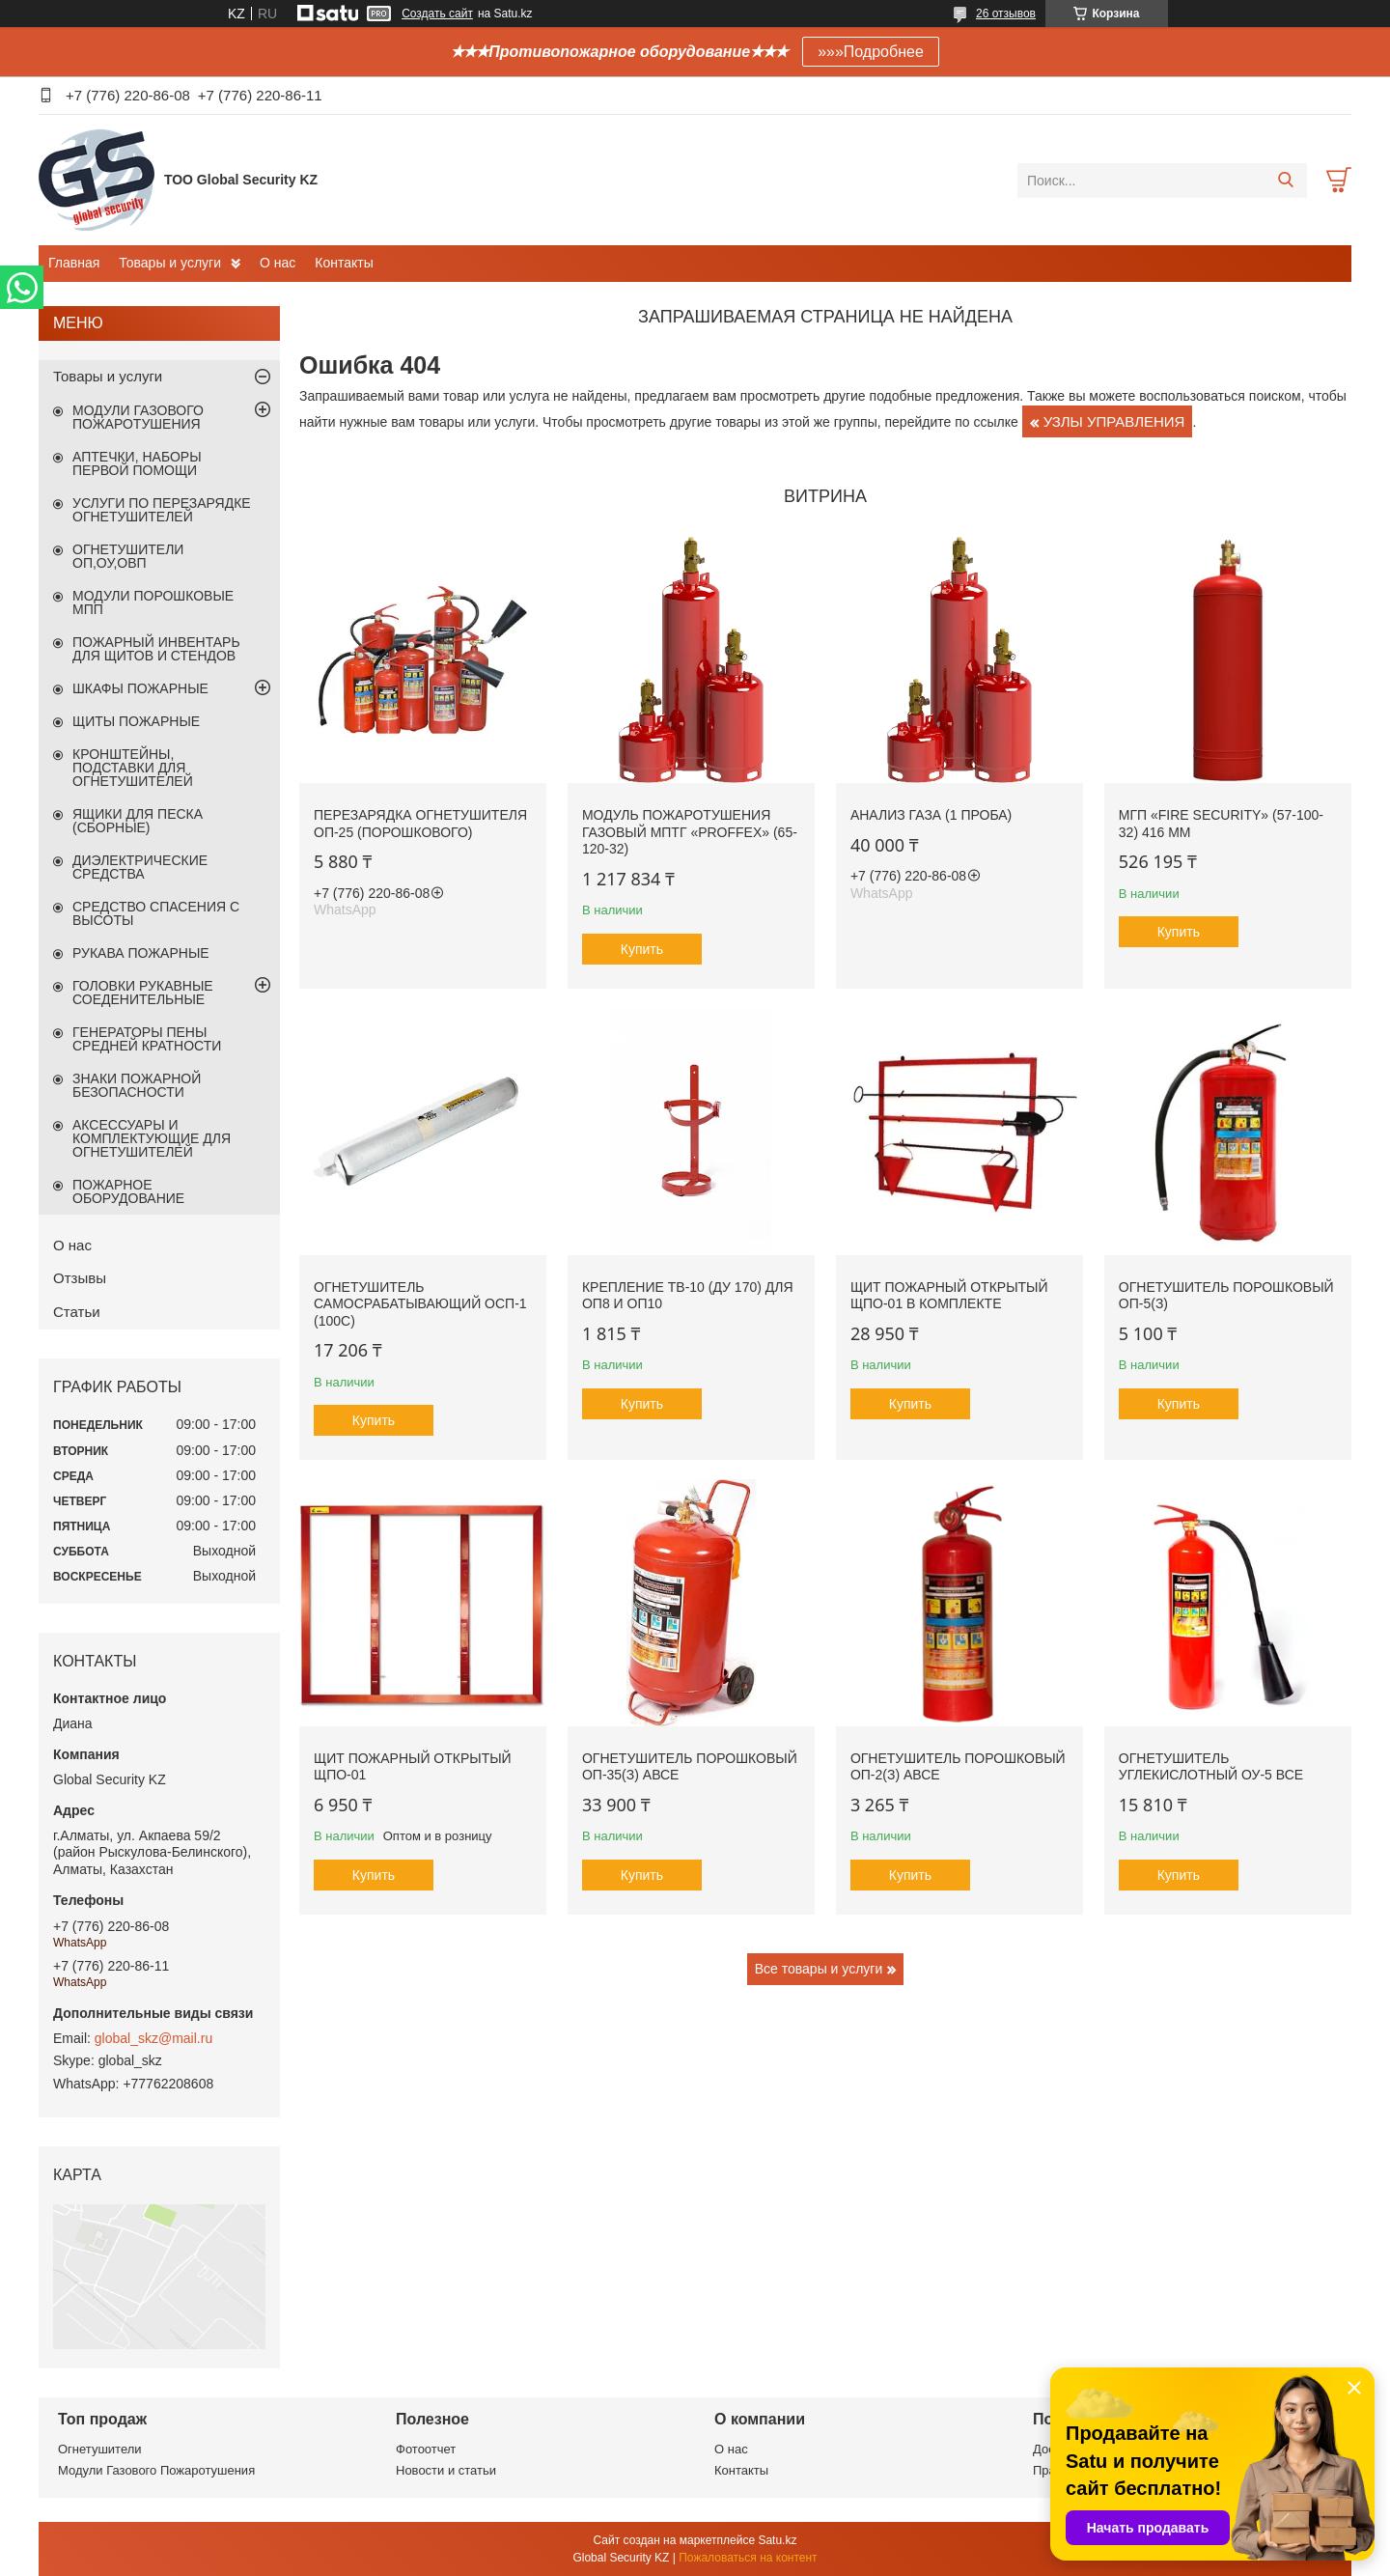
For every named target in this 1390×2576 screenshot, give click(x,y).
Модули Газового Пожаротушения (156, 2470)
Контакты (344, 262)
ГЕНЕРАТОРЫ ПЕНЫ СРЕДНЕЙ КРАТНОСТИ (146, 1038)
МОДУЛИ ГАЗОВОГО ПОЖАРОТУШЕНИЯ (138, 417)
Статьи (76, 1311)
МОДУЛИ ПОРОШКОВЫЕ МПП (153, 602)
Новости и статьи (446, 2470)
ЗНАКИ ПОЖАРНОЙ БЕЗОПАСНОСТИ (136, 1085)
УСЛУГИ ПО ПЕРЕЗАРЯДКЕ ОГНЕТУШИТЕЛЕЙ (161, 509)
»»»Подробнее (871, 51)
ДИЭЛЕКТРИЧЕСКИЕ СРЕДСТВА (140, 867)
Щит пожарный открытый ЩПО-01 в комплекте (949, 1295)
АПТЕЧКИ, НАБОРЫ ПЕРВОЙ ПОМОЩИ (137, 463)
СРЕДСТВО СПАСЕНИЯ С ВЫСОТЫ (155, 913)
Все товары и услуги (819, 1968)
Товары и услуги (170, 262)
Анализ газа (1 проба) (931, 815)
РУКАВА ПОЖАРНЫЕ (140, 953)
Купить (642, 949)
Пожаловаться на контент (748, 2557)
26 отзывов (1006, 13)
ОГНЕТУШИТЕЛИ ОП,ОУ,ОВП (127, 556)
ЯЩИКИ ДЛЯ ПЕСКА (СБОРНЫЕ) (137, 820)
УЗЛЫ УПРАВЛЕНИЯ (1114, 421)
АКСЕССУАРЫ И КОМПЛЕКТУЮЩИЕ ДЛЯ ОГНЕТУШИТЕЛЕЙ (151, 1138)
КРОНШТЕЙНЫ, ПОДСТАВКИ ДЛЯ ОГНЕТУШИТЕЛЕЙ (132, 767)
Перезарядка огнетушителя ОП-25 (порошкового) (420, 823)
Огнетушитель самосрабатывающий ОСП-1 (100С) (420, 1304)
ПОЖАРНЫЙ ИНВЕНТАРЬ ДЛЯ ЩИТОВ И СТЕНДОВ (156, 648)
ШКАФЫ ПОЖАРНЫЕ (140, 688)
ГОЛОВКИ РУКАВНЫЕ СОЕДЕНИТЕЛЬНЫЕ (142, 992)
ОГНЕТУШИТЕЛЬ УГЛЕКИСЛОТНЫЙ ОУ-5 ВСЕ (1211, 1766)
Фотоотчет (426, 2449)
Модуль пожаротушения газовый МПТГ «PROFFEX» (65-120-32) (689, 831)
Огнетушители (100, 2449)
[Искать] (1285, 180)
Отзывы (79, 1278)
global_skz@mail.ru (153, 2038)
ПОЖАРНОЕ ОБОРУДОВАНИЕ (128, 1191)
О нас (277, 262)
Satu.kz (777, 2540)
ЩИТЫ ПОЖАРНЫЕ (136, 721)
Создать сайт (437, 13)
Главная (73, 262)
